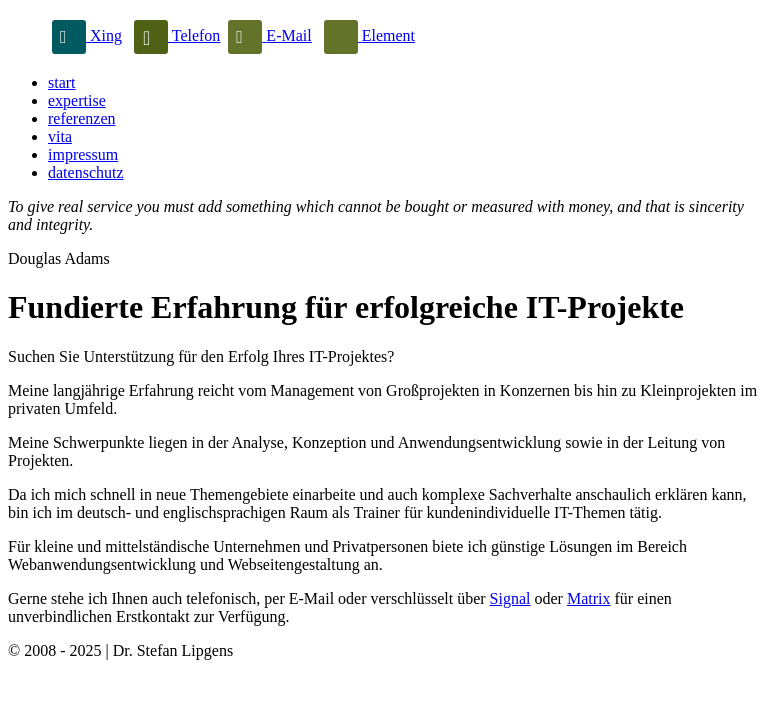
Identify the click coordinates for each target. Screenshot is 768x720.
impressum (83, 154)
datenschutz (86, 172)
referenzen (82, 118)
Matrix (589, 598)
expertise (77, 100)
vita (60, 136)
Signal (510, 598)
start (62, 82)
